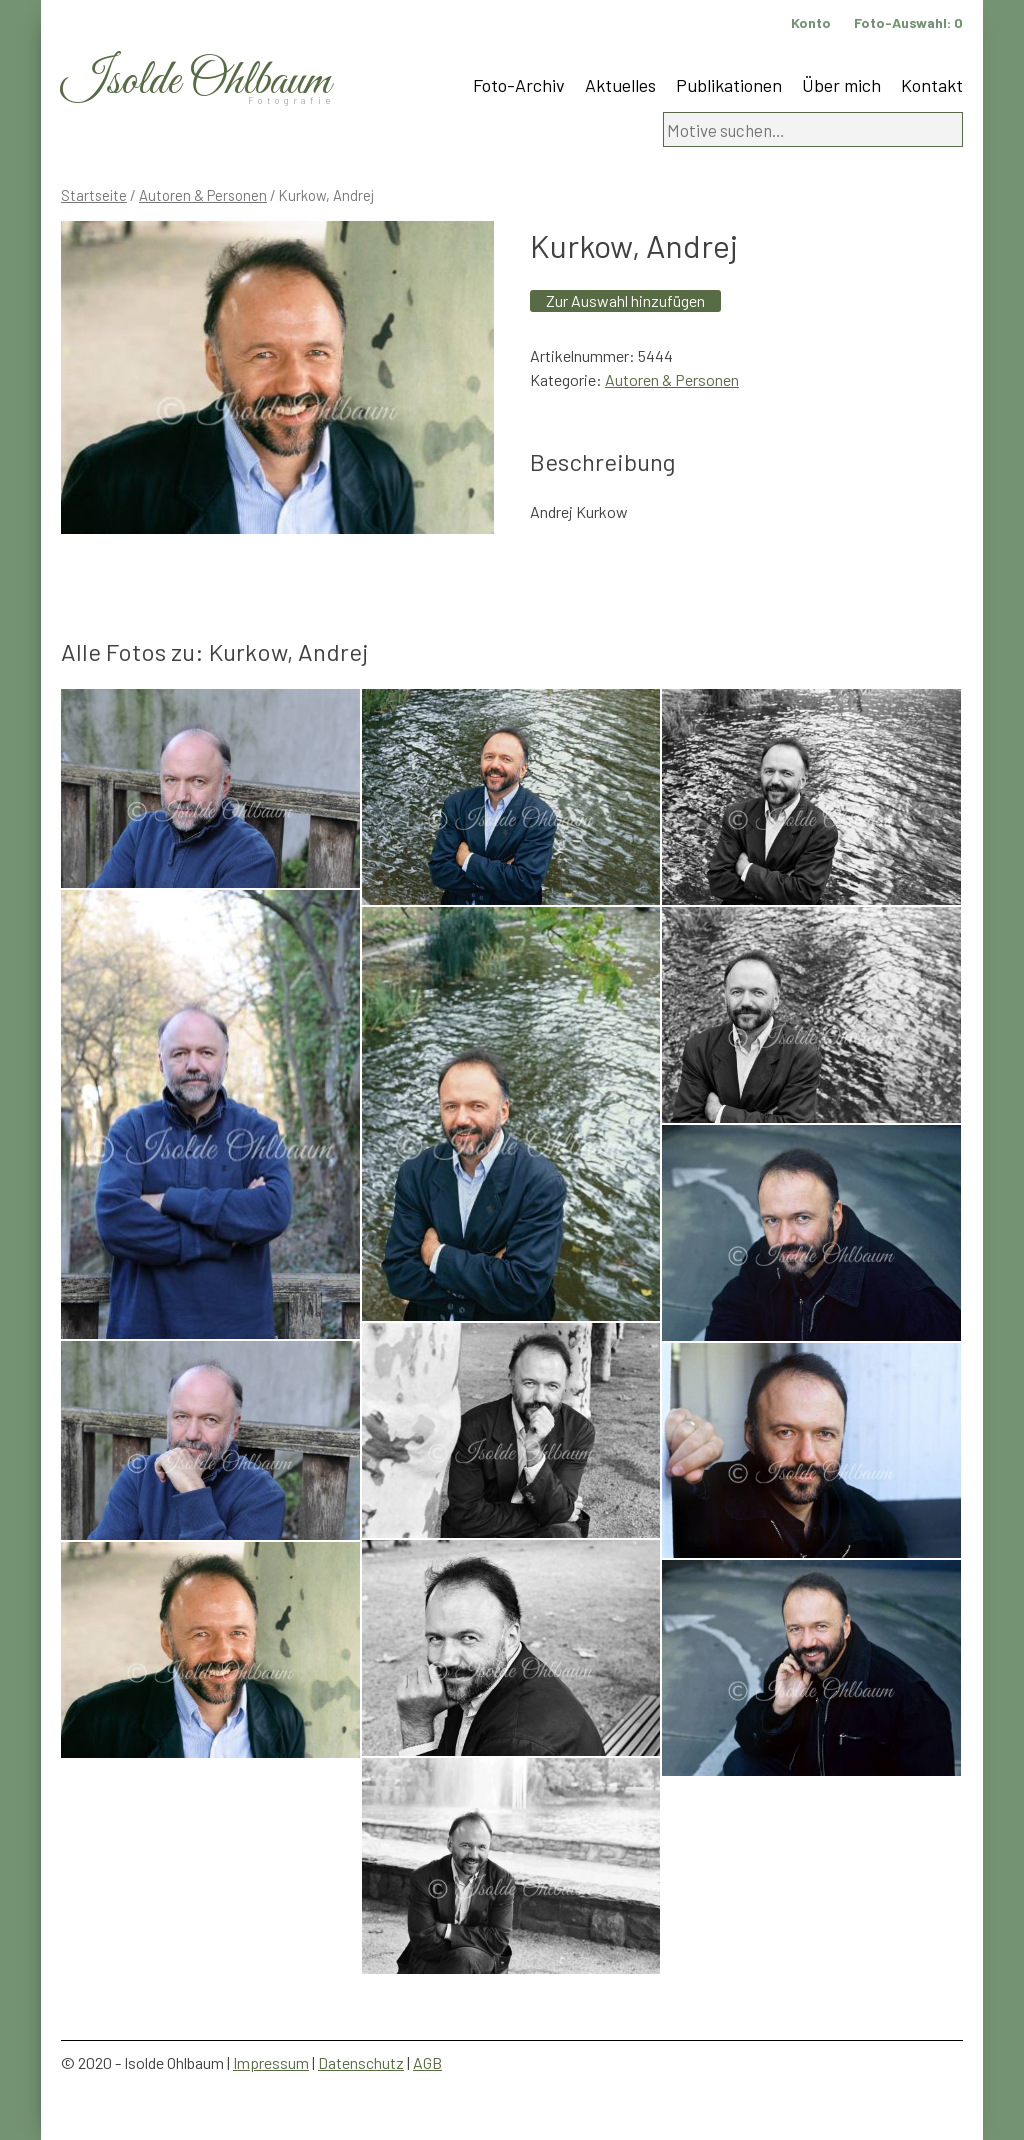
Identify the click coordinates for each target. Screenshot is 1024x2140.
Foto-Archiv (519, 85)
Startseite (94, 195)
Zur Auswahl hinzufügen (625, 300)
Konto (811, 22)
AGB (427, 2062)
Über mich (841, 85)
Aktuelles (620, 85)
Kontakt (932, 85)
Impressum (271, 2062)
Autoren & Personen (203, 195)
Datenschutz (361, 2062)
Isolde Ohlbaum (196, 81)
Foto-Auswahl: (908, 22)
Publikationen (729, 85)
